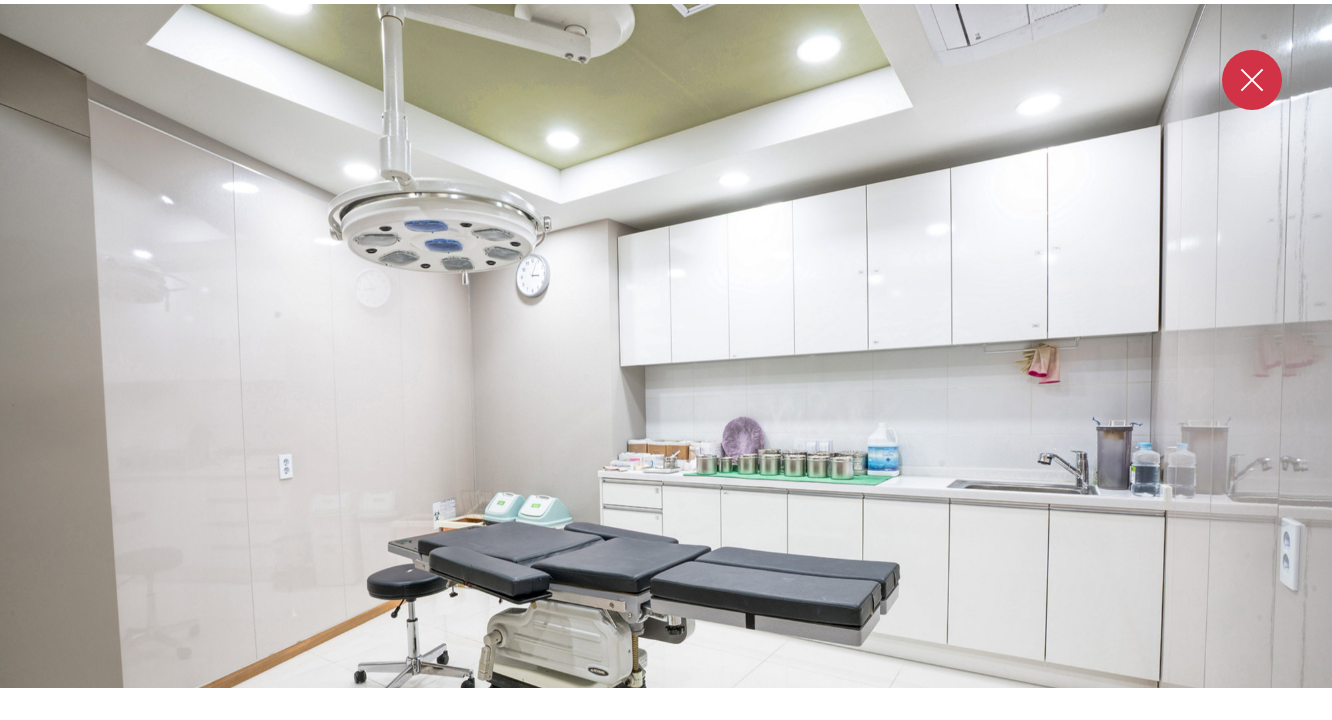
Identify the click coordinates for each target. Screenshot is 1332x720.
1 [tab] (621, 708)
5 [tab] (703, 708)
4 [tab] (685, 708)
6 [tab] (721, 708)
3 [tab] (667, 708)
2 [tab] (649, 708)
